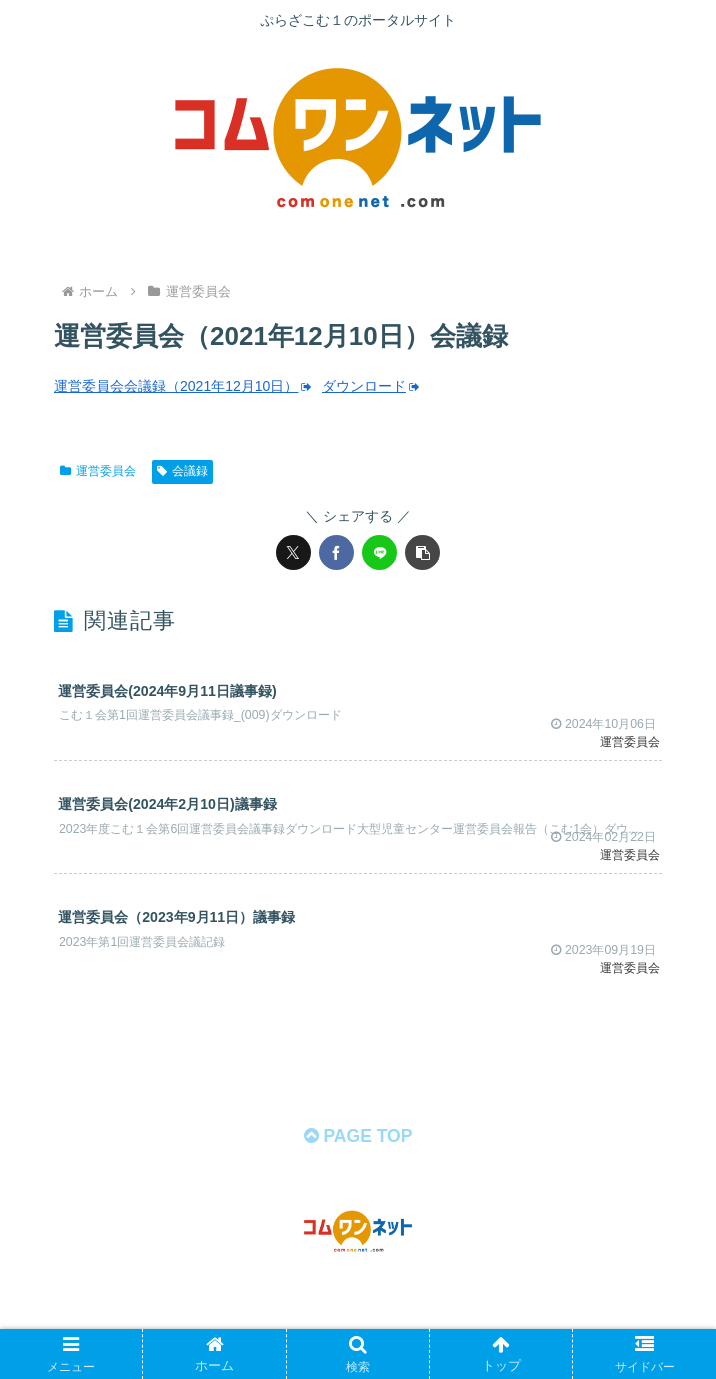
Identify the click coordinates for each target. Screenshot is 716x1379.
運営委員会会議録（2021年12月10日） (184, 386)
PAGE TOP (357, 1162)
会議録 (182, 471)
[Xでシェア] (293, 552)
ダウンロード (374, 386)
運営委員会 (98, 471)
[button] (422, 552)
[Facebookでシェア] (336, 552)
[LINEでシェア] (379, 552)
